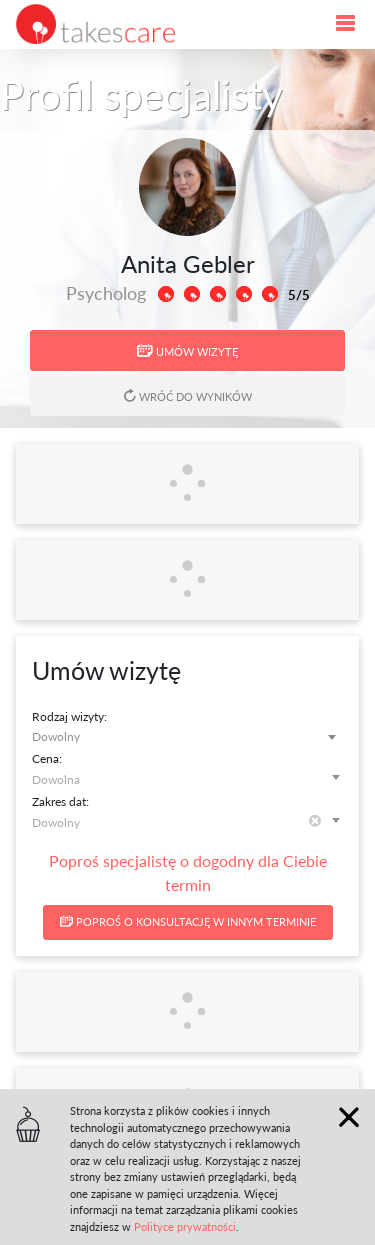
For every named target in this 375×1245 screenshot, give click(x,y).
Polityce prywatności (185, 1226)
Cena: (47, 758)
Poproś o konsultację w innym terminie (188, 921)
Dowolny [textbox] (56, 736)
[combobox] (187, 736)
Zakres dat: (60, 801)
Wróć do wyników (188, 396)
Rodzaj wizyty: (69, 716)
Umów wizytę (187, 351)
